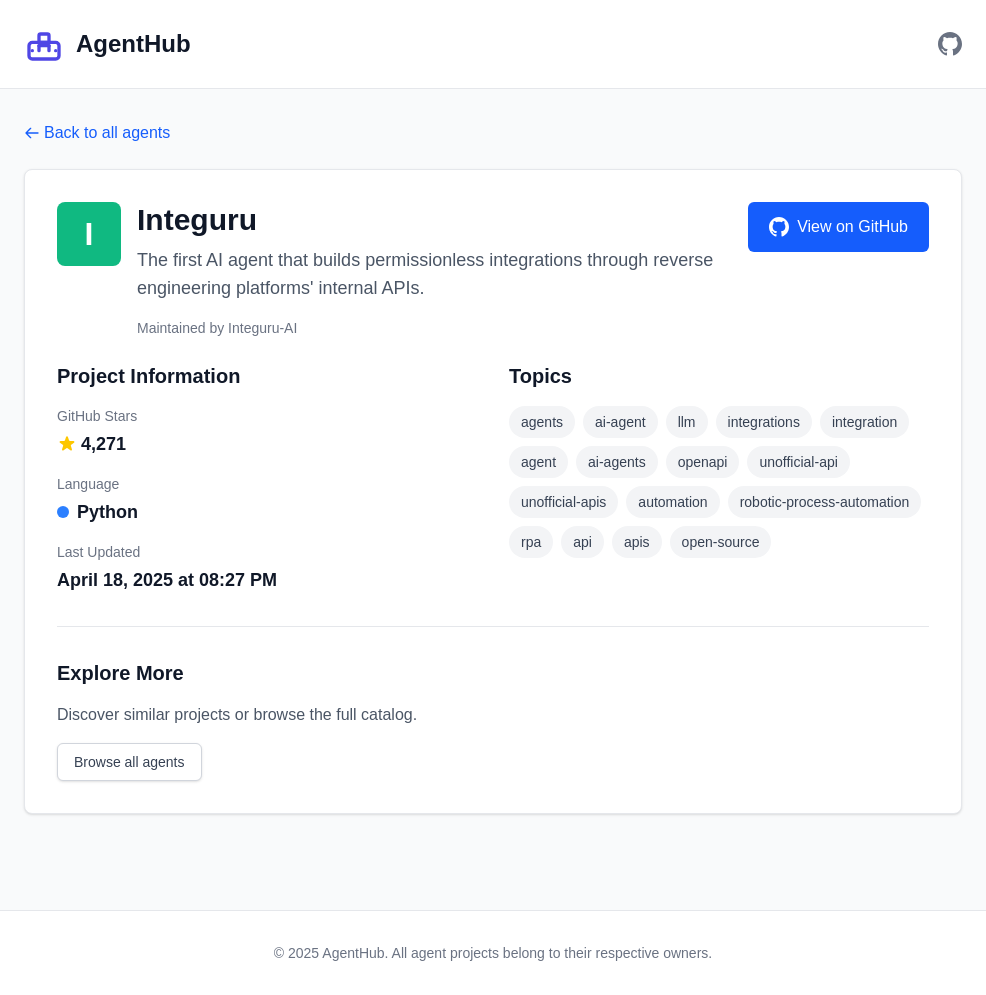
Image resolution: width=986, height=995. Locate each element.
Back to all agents (97, 132)
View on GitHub (838, 227)
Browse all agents (129, 762)
